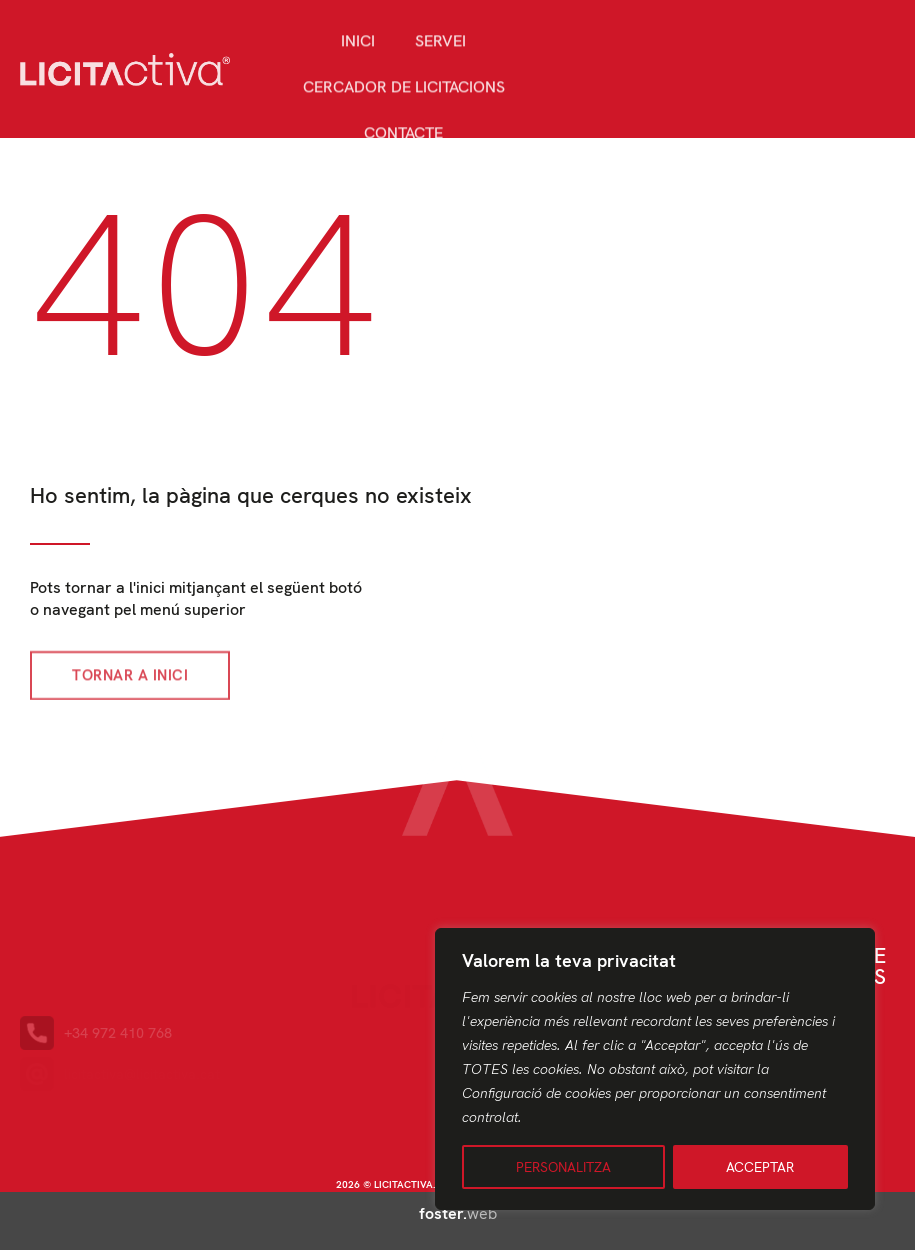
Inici (358, 61)
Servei (440, 61)
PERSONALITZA (563, 1167)
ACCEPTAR (760, 1167)
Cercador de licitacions (404, 107)
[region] (655, 1069)
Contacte (403, 153)
